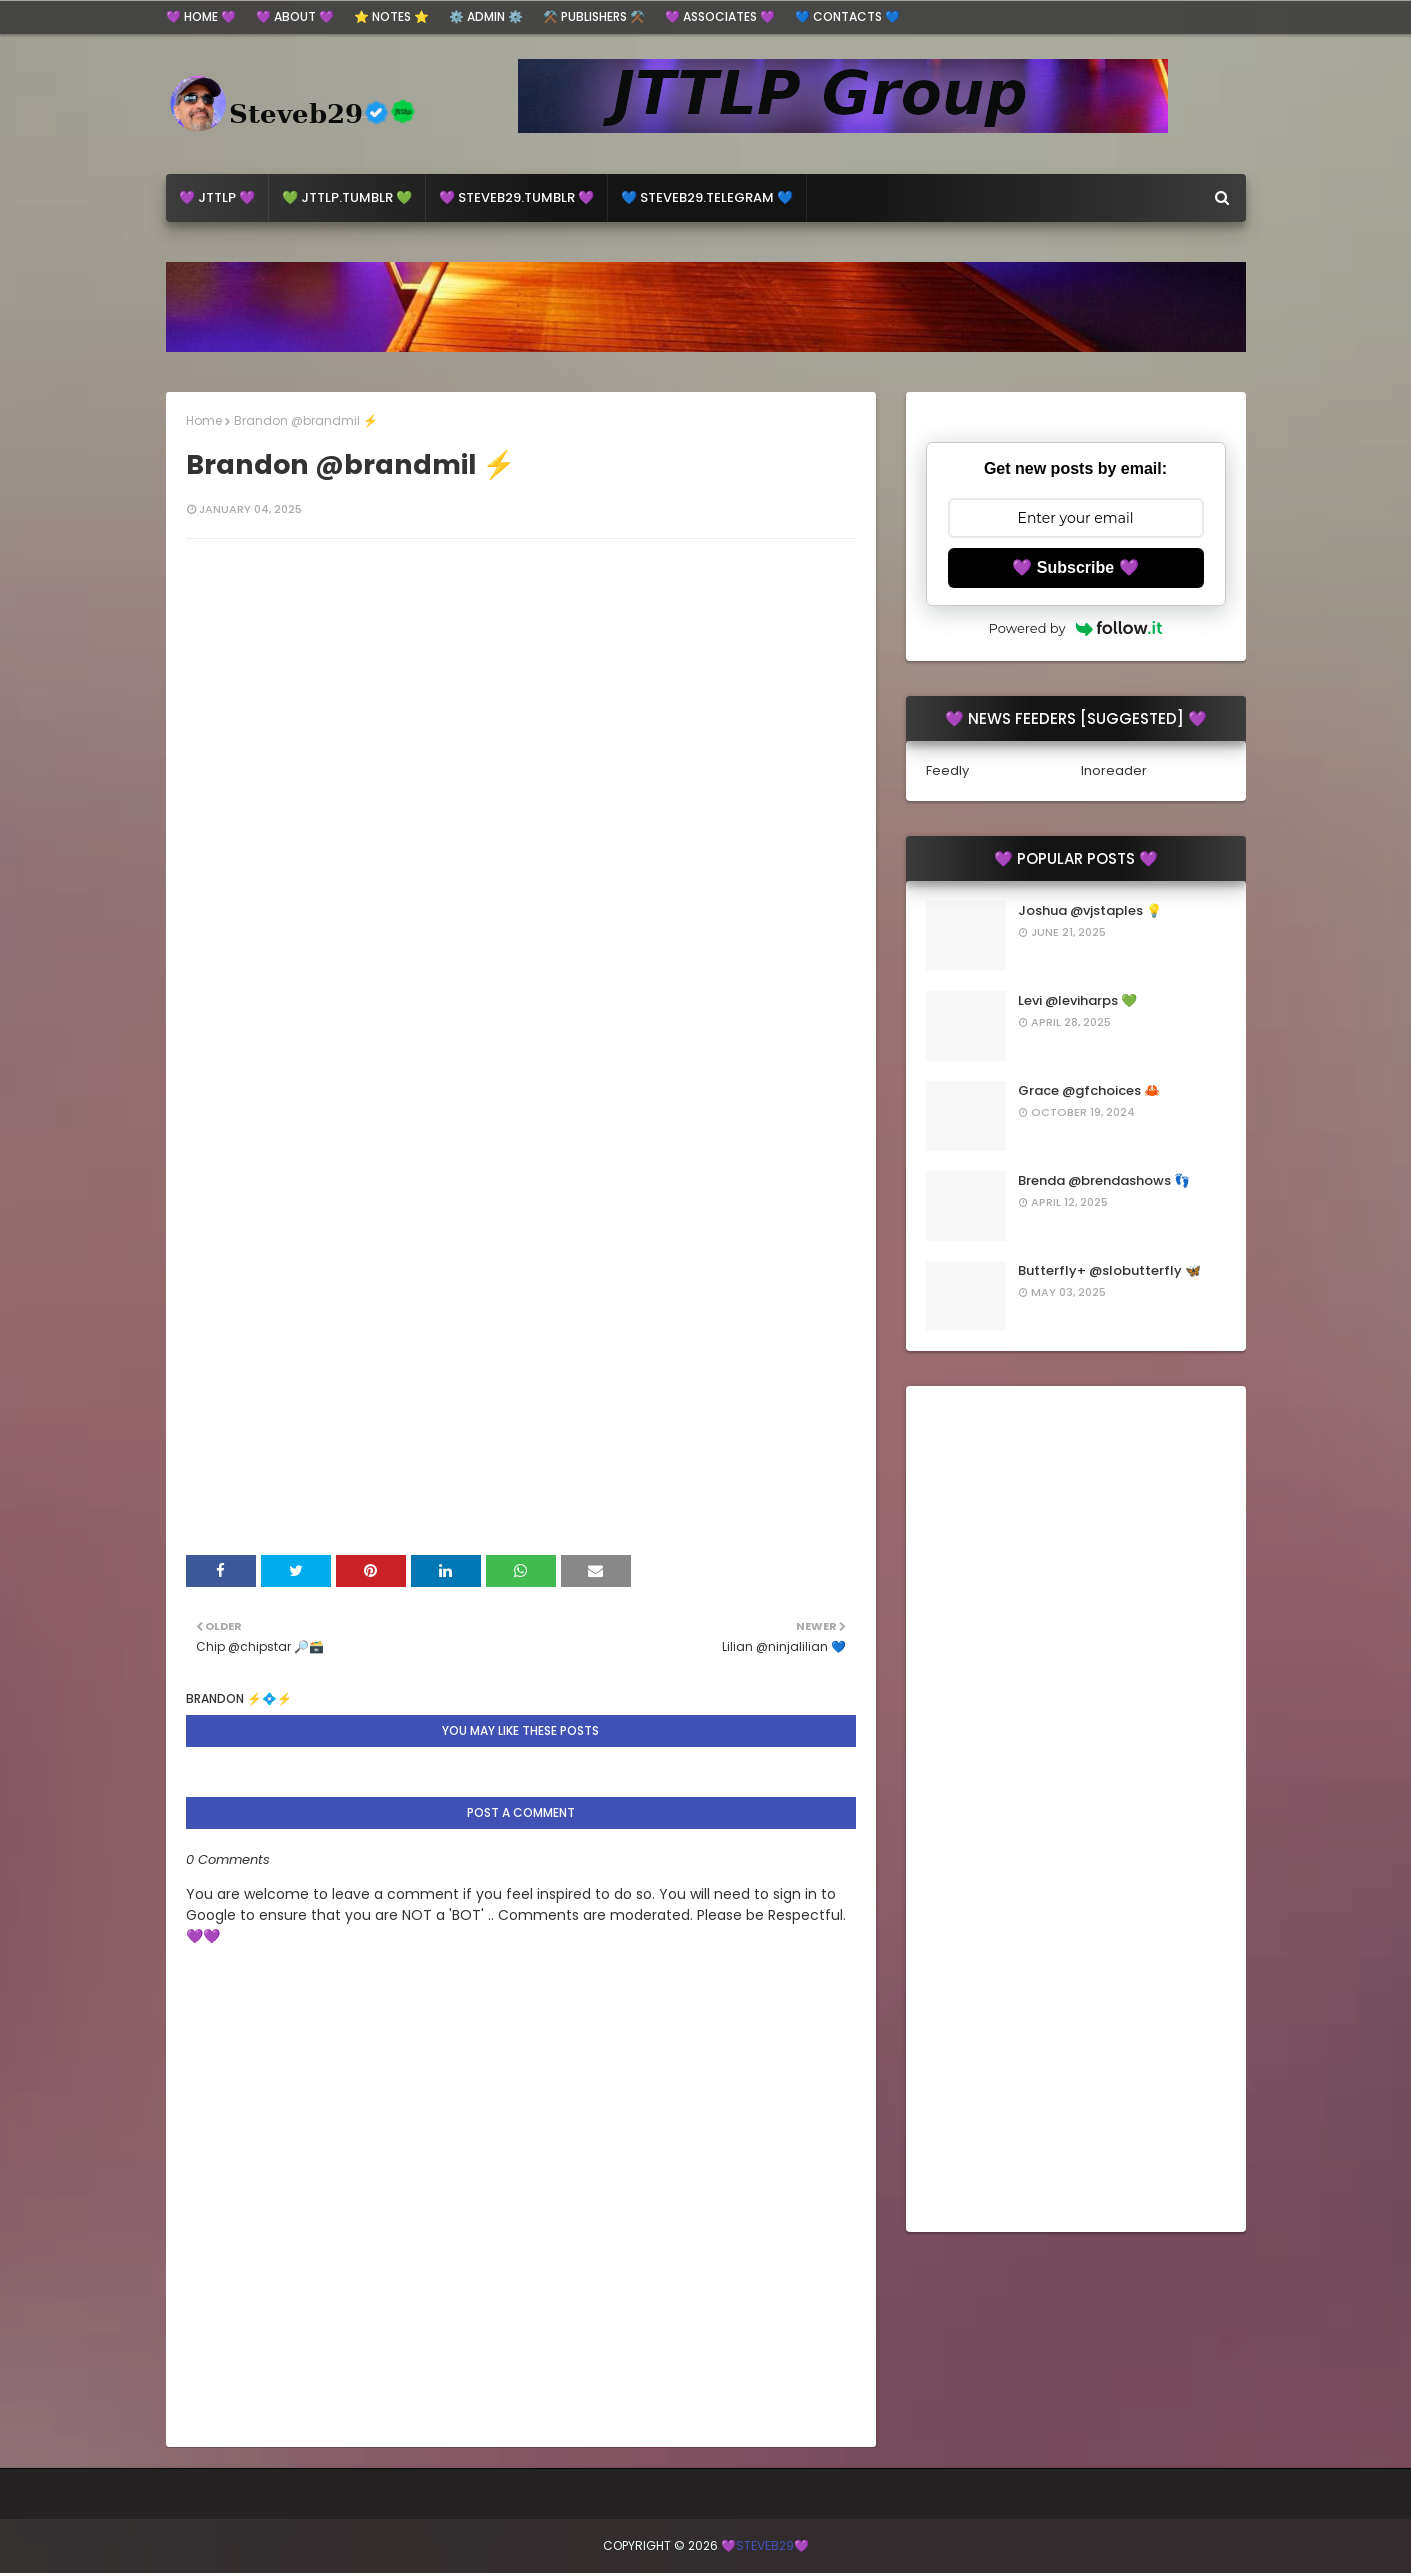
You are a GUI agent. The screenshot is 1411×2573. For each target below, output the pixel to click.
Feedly (947, 770)
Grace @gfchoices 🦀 (1089, 1090)
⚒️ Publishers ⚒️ (594, 16)
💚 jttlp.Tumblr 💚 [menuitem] (347, 197)
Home (204, 420)
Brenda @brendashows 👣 (1104, 1180)
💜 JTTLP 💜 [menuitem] (217, 197)
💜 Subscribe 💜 (1075, 567)
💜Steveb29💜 (765, 2545)
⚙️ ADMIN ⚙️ (486, 16)
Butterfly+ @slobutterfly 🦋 (1109, 1270)
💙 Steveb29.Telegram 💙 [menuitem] (707, 197)
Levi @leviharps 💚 (1077, 1000)
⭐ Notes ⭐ (391, 16)
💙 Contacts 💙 (847, 16)
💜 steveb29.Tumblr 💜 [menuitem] (516, 197)
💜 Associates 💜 (720, 16)
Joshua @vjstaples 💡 (1090, 910)
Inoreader (1114, 770)
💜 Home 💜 (201, 16)
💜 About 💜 (295, 16)
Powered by (1076, 628)
